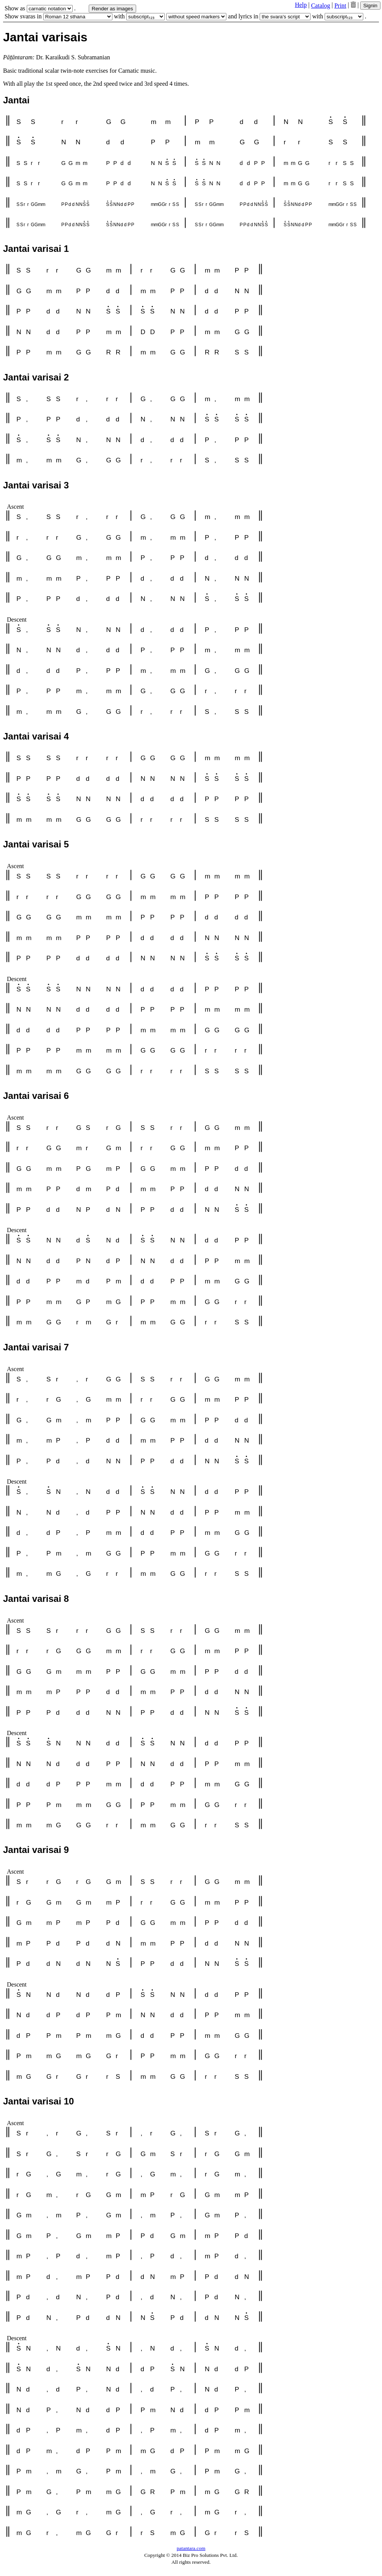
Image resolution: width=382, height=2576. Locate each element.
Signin (370, 5)
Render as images (112, 8)
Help (301, 5)
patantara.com (191, 2548)
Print (340, 5)
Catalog (320, 5)
